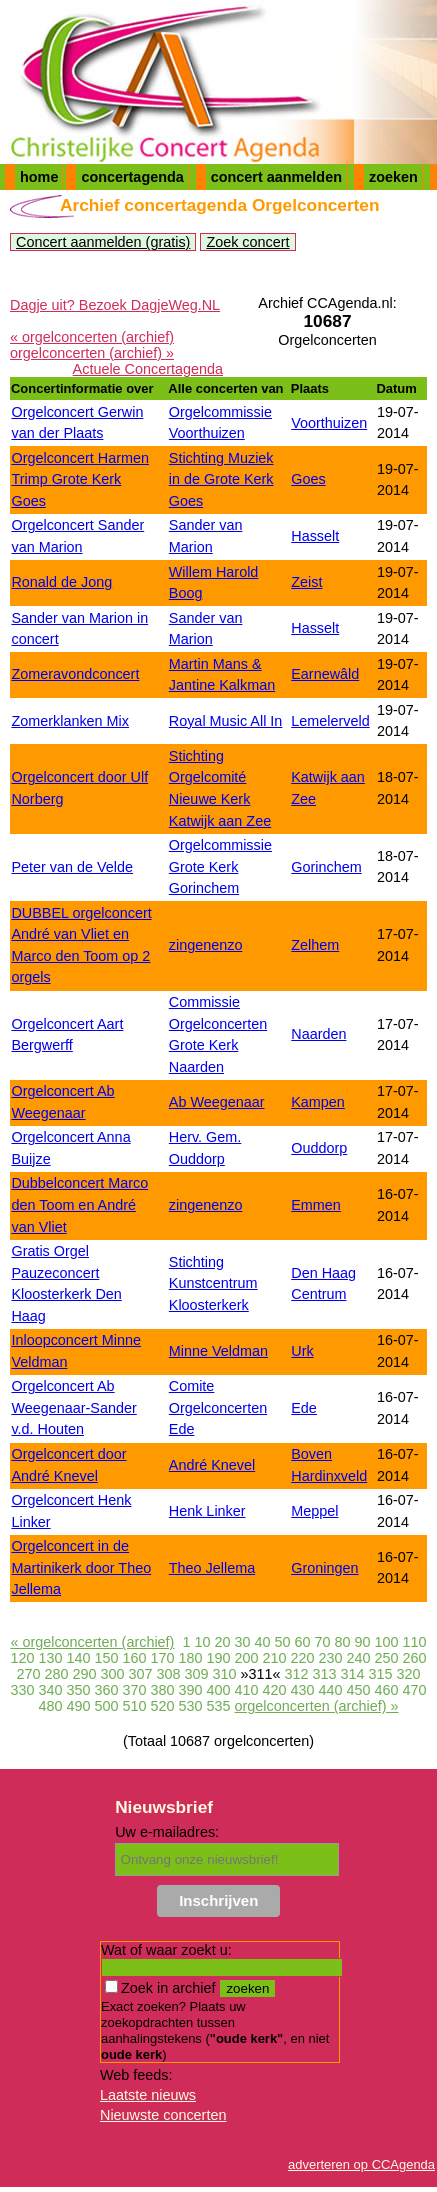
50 (282, 1642)
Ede (304, 1408)
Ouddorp (319, 1148)
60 (302, 1642)
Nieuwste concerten (163, 2115)
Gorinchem (326, 867)
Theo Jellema (212, 1568)
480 (50, 1706)
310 (225, 1674)
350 (78, 1690)
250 (387, 1658)
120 (22, 1658)
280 (56, 1674)
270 (28, 1674)
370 (134, 1690)
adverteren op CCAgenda (361, 2164)
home (39, 177)
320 (409, 1674)
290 (84, 1674)
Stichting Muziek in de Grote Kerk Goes (221, 479)
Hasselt (315, 536)
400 (218, 1690)
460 (387, 1690)
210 (275, 1658)
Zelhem (315, 945)
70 (323, 1642)
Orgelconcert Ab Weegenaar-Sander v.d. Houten (73, 1407)
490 (78, 1706)
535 (219, 1706)
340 (50, 1690)
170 (162, 1658)
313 (325, 1674)
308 (168, 1674)
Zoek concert (247, 242)
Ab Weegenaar (217, 1102)
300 (112, 1674)
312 (297, 1674)
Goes (308, 479)
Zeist (306, 582)
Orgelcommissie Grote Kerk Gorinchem (220, 866)
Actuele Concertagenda (148, 369)
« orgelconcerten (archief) (92, 337)
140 (78, 1658)
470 (415, 1690)
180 (190, 1658)
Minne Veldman (218, 1351)
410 (247, 1690)
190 (218, 1658)
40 (262, 1642)
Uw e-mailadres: (167, 1832)
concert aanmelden (276, 177)
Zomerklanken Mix (70, 721)
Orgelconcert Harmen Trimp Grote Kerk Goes (80, 479)
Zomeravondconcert (75, 674)
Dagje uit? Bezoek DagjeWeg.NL (115, 305)
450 (359, 1690)
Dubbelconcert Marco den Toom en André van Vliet (79, 1204)
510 (135, 1706)
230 (331, 1658)
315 (381, 1674)
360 (106, 1690)
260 (415, 1658)
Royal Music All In (226, 721)
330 (22, 1690)
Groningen (324, 1568)
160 (134, 1658)
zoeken (393, 177)
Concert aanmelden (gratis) (103, 242)
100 (387, 1642)
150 (106, 1658)
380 (162, 1690)
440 (331, 1690)
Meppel (314, 1511)
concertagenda (132, 177)
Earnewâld (325, 674)
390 (190, 1690)
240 (359, 1658)
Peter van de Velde (72, 867)
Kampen (318, 1102)
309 (196, 1674)
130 (50, 1658)
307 (140, 1674)
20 (222, 1642)
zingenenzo (206, 945)
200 (247, 1658)
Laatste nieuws (148, 2095)
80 (343, 1642)
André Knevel (212, 1465)
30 (242, 1642)
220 (303, 1658)
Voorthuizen (329, 423)
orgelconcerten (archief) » (92, 353)
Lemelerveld (330, 721)
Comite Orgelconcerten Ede (218, 1407)
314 (353, 1674)
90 (363, 1642)
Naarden (318, 1034)
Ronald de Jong (61, 582)
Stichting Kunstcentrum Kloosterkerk (213, 1283)
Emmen (316, 1205)
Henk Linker (207, 1511)
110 (415, 1642)
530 (191, 1706)
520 (163, 1706)
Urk (302, 1351)
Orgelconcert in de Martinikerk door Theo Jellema (81, 1567)
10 (202, 1642)
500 (106, 1706)
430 (303, 1690)
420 (275, 1690)
